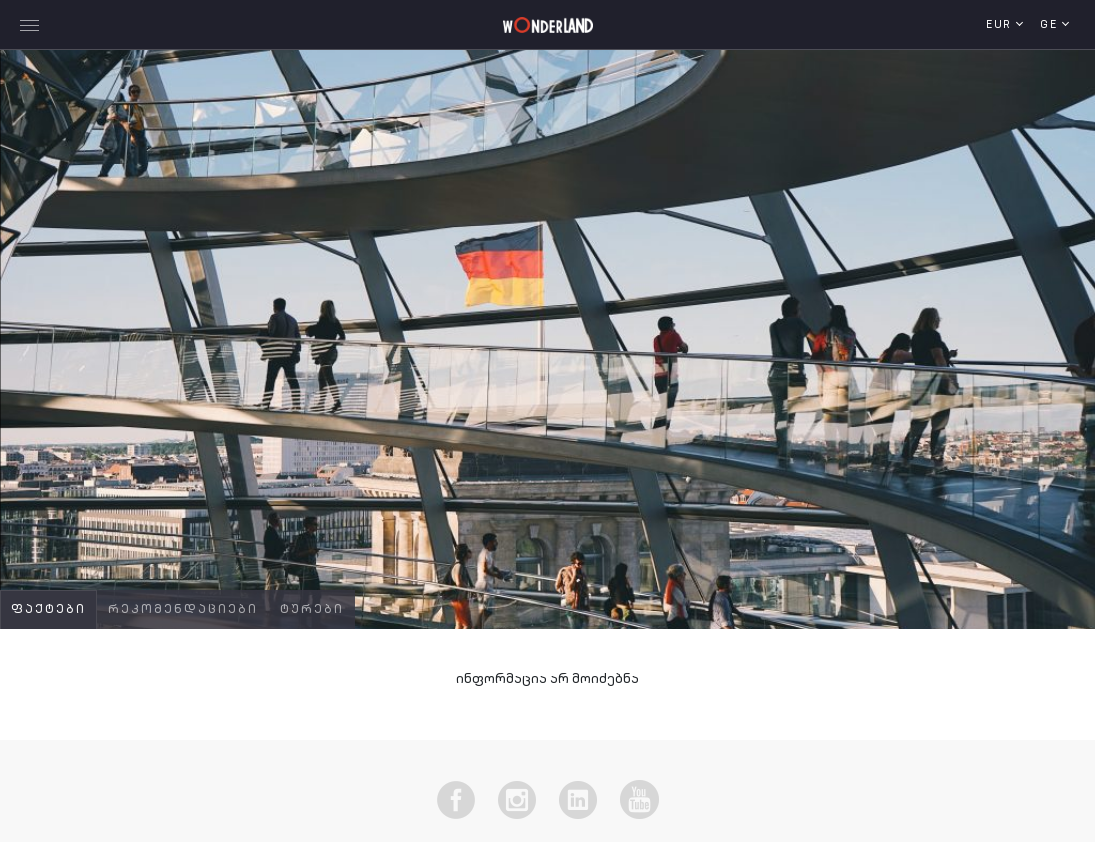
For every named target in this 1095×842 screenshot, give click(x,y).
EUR (1001, 25)
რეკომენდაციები (183, 610)
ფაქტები (48, 610)
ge (1051, 25)
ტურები (312, 610)
